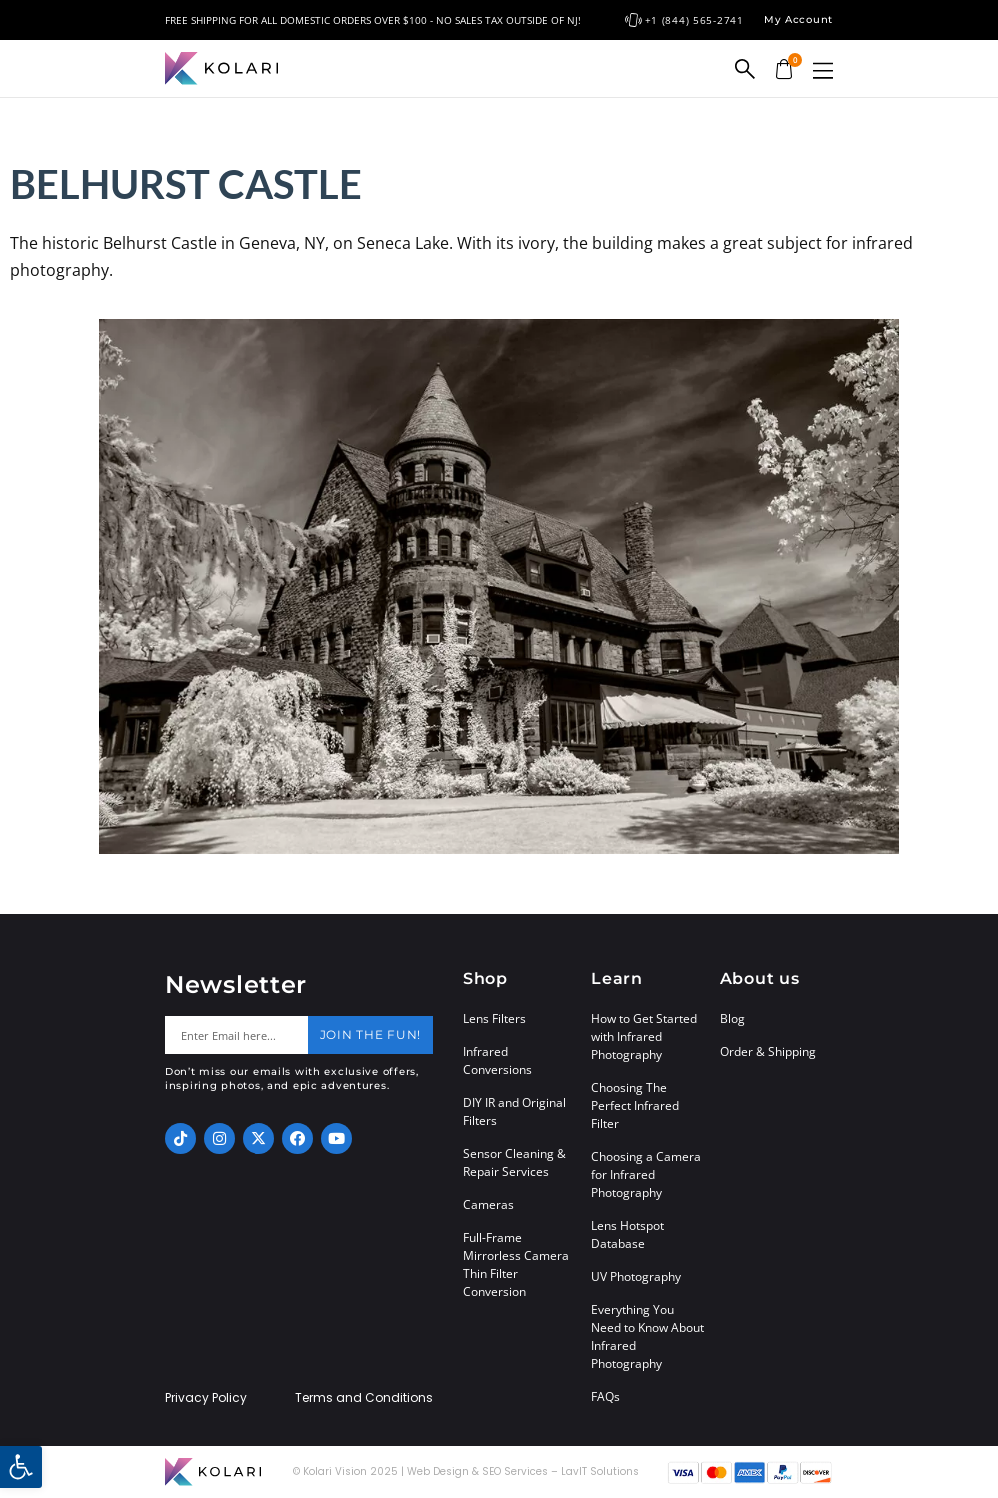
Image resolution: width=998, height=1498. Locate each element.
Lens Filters (494, 1018)
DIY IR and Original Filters (514, 1111)
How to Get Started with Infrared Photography (644, 1036)
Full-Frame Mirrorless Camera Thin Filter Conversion (516, 1264)
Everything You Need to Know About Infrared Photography (647, 1336)
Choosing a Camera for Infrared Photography (646, 1174)
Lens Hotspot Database (627, 1234)
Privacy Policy (206, 1398)
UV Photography (636, 1276)
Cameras (488, 1204)
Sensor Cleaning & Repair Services (514, 1162)
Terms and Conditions (364, 1398)
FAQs (605, 1396)
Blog (732, 1018)
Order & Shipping (768, 1051)
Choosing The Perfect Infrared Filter (635, 1105)
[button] (823, 70)
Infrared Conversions (497, 1060)
